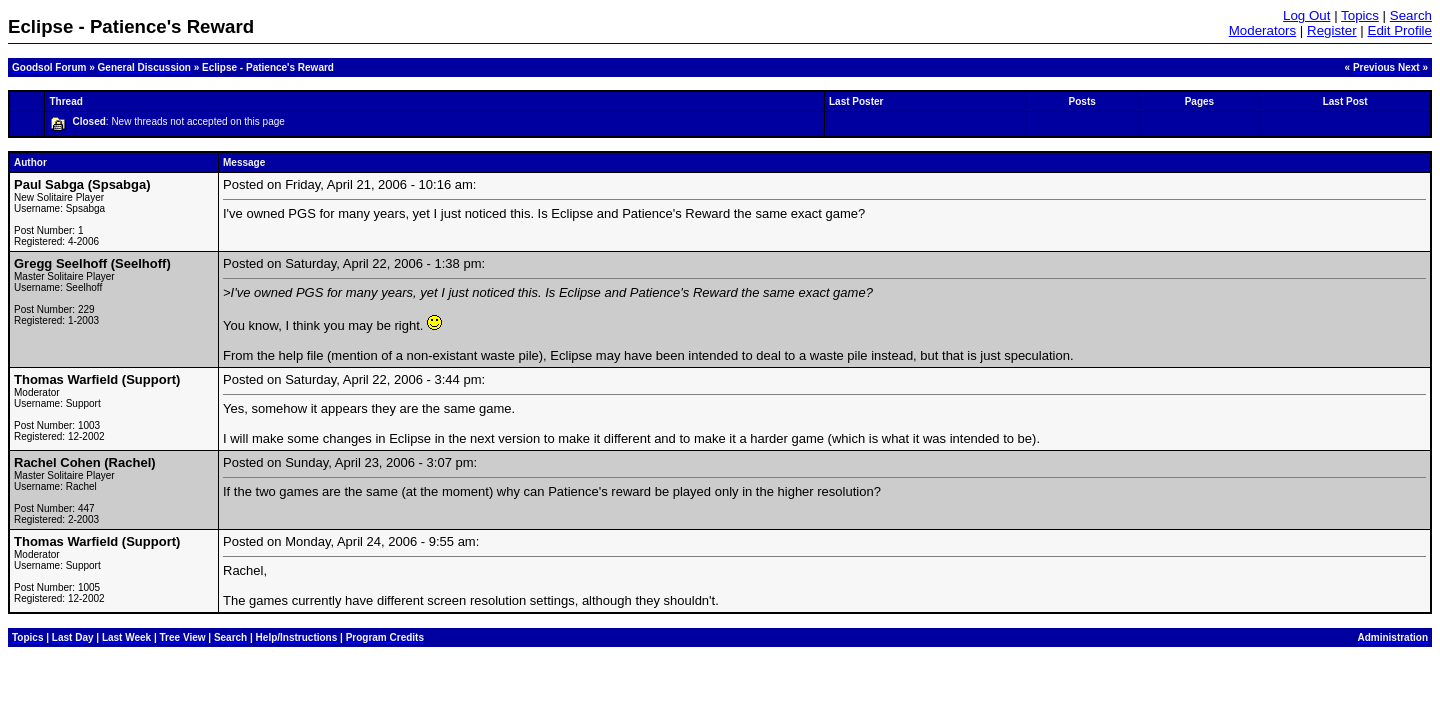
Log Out (1306, 15)
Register (1332, 30)
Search (1411, 15)
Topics (1360, 15)
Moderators (1262, 30)
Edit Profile (1400, 30)
